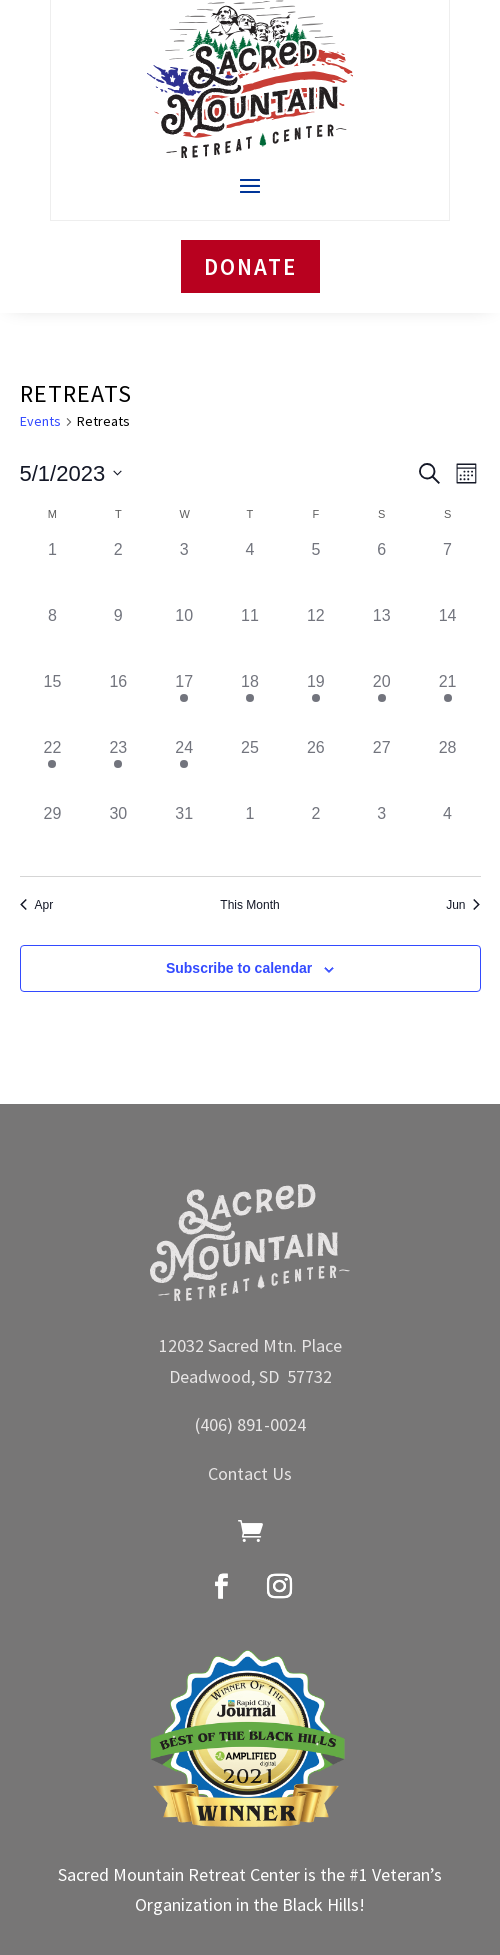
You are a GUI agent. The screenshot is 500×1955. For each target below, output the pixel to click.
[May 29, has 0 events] (53, 835)
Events (40, 421)
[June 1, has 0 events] (250, 835)
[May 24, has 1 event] (184, 769)
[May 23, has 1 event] (118, 769)
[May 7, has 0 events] (448, 571)
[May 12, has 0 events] (316, 637)
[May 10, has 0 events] (184, 637)
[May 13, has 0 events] (382, 637)
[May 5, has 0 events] (316, 571)
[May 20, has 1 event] (382, 703)
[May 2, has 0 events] (118, 571)
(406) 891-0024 (250, 1424)
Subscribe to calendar (239, 968)
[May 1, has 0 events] (53, 571)
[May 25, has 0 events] (250, 769)
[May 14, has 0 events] (448, 637)
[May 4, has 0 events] (250, 571)
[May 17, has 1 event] (184, 703)
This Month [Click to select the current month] (249, 905)
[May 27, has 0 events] (382, 769)
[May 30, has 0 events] (118, 835)
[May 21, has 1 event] (448, 703)
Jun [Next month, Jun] (463, 905)
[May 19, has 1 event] (316, 703)
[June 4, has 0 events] (448, 835)
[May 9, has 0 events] (118, 637)
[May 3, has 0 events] (184, 571)
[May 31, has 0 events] (184, 835)
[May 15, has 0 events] (53, 703)
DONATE (250, 266)
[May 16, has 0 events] (118, 703)
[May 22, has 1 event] (53, 769)
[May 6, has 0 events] (382, 571)
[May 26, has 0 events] (316, 769)
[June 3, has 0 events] (382, 835)
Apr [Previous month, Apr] (37, 905)
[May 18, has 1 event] (250, 703)
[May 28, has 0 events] (448, 769)
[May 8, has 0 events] (53, 637)
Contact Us (250, 1473)
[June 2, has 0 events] (316, 835)
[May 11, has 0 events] (250, 637)
